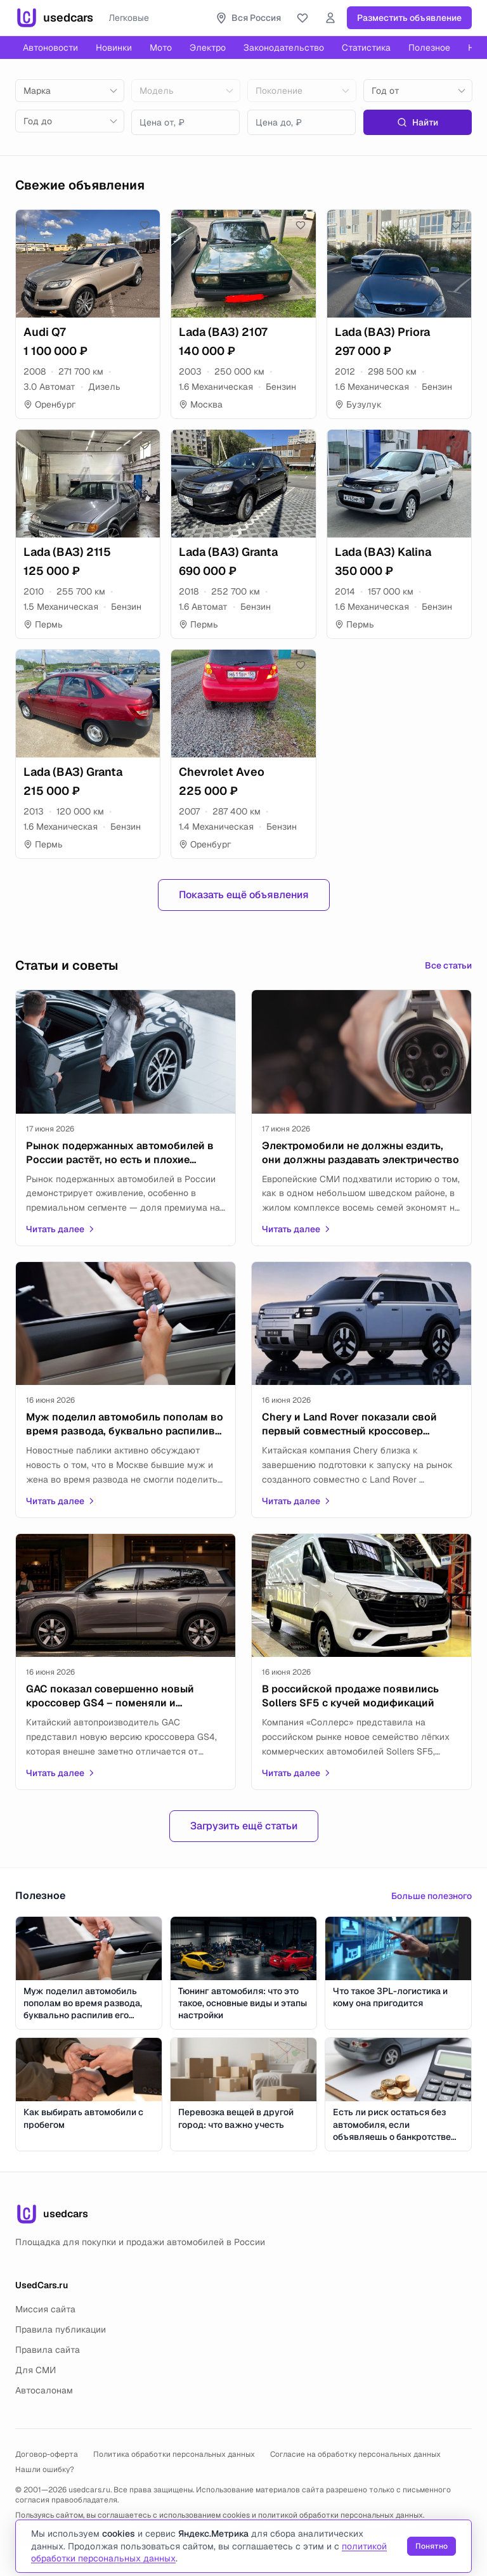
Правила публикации (60, 2329)
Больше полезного (431, 1896)
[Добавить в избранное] (144, 225)
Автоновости (50, 47)
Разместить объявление (409, 17)
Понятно (431, 2546)
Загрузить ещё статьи (243, 1825)
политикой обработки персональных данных (340, 2515)
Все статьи (448, 965)
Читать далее (61, 1229)
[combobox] (69, 90)
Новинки (114, 47)
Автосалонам (44, 2390)
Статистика (366, 47)
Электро (208, 47)
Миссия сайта (45, 2309)
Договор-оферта (46, 2454)
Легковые (128, 17)
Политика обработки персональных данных (174, 2454)
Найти (417, 122)
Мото (161, 47)
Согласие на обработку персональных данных (355, 2454)
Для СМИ (35, 2370)
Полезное (429, 47)
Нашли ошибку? (44, 2469)
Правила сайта (47, 2349)
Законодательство (284, 47)
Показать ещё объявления (244, 894)
